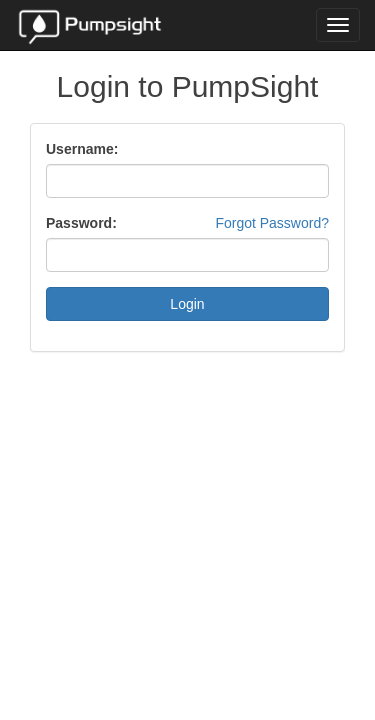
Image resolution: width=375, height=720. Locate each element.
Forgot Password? (272, 223)
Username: (82, 149)
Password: (81, 223)
